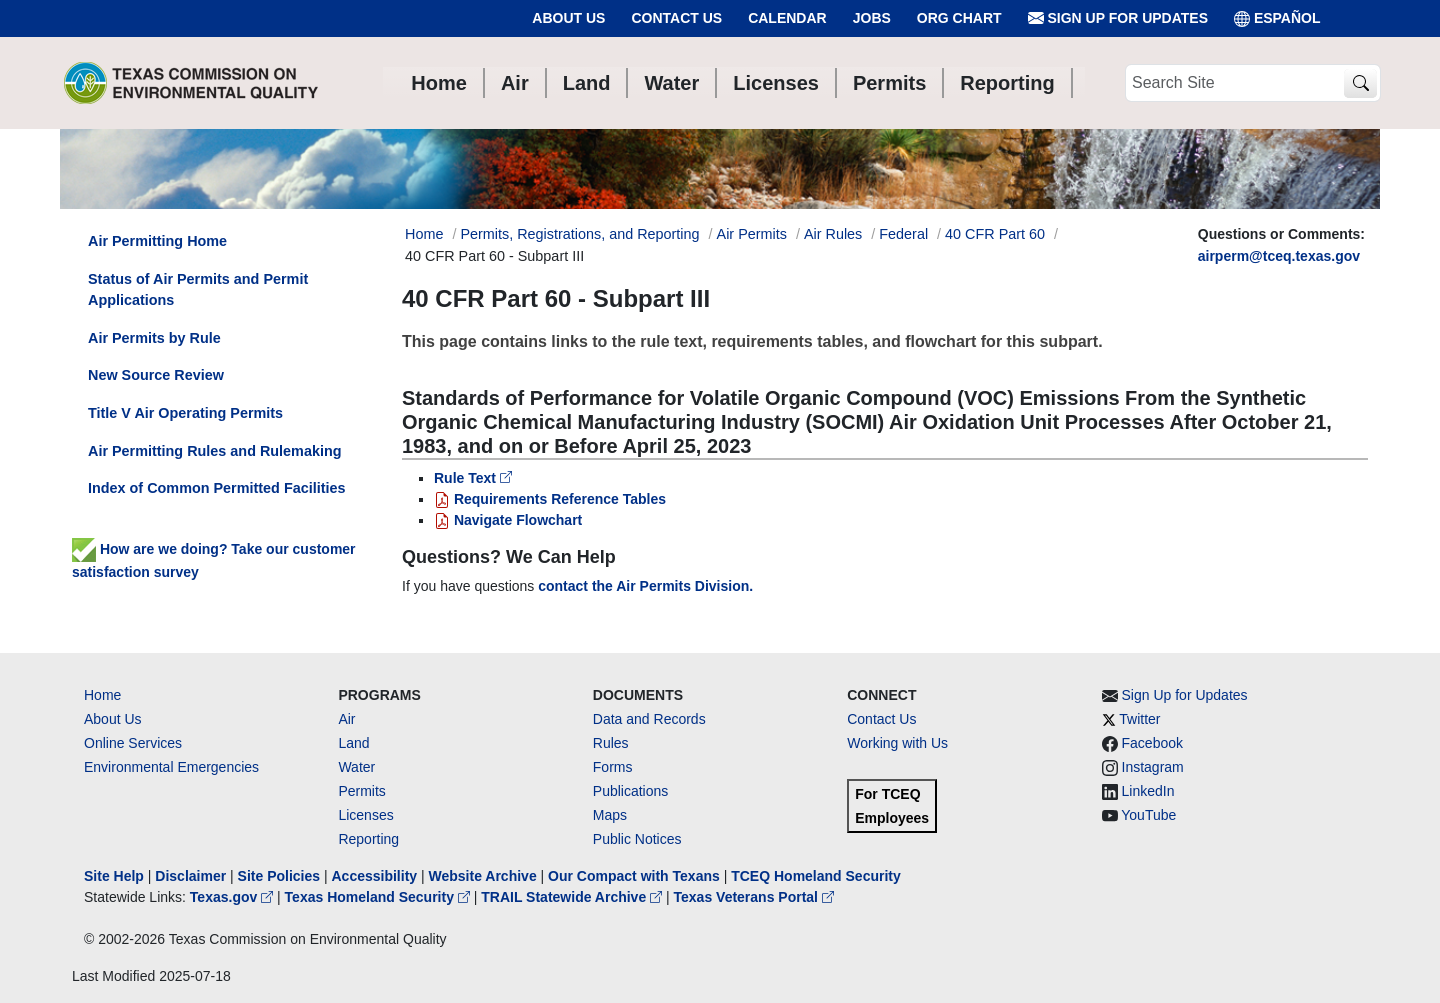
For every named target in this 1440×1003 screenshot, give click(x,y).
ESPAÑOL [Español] (1277, 18)
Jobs (872, 18)
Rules (611, 743)
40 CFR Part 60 (995, 234)
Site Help (114, 876)
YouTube (1148, 815)
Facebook (1152, 743)
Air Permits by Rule (154, 338)
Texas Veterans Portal (754, 897)
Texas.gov (233, 897)
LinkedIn (1148, 791)
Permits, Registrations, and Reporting (579, 234)
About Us (568, 18)
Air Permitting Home (157, 241)
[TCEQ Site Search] (1360, 83)
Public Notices (637, 839)
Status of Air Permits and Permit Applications (198, 290)
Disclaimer (190, 876)
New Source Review (156, 375)
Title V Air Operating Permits (185, 413)
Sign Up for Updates (1118, 18)
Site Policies (279, 876)
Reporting (368, 839)
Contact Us (676, 18)
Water (356, 767)
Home (102, 695)
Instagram (1153, 767)
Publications (631, 791)
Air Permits (752, 234)
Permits (361, 791)
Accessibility (376, 876)
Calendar (787, 18)
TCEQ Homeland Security (816, 876)
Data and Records (649, 719)
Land (353, 743)
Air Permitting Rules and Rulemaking (214, 451)
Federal (903, 234)
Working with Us (897, 743)
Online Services (133, 743)
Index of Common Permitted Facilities (216, 488)
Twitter (1139, 719)
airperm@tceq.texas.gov (1279, 256)
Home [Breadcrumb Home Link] (424, 234)
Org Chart (959, 18)
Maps (610, 815)
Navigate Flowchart (508, 520)
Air (346, 719)
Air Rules (833, 234)
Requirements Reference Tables (550, 499)
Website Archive (483, 876)
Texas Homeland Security (379, 897)
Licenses (365, 815)
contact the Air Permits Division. (645, 586)
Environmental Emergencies (171, 767)
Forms (613, 767)
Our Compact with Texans (634, 876)
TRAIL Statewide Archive (573, 897)
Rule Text (473, 478)
